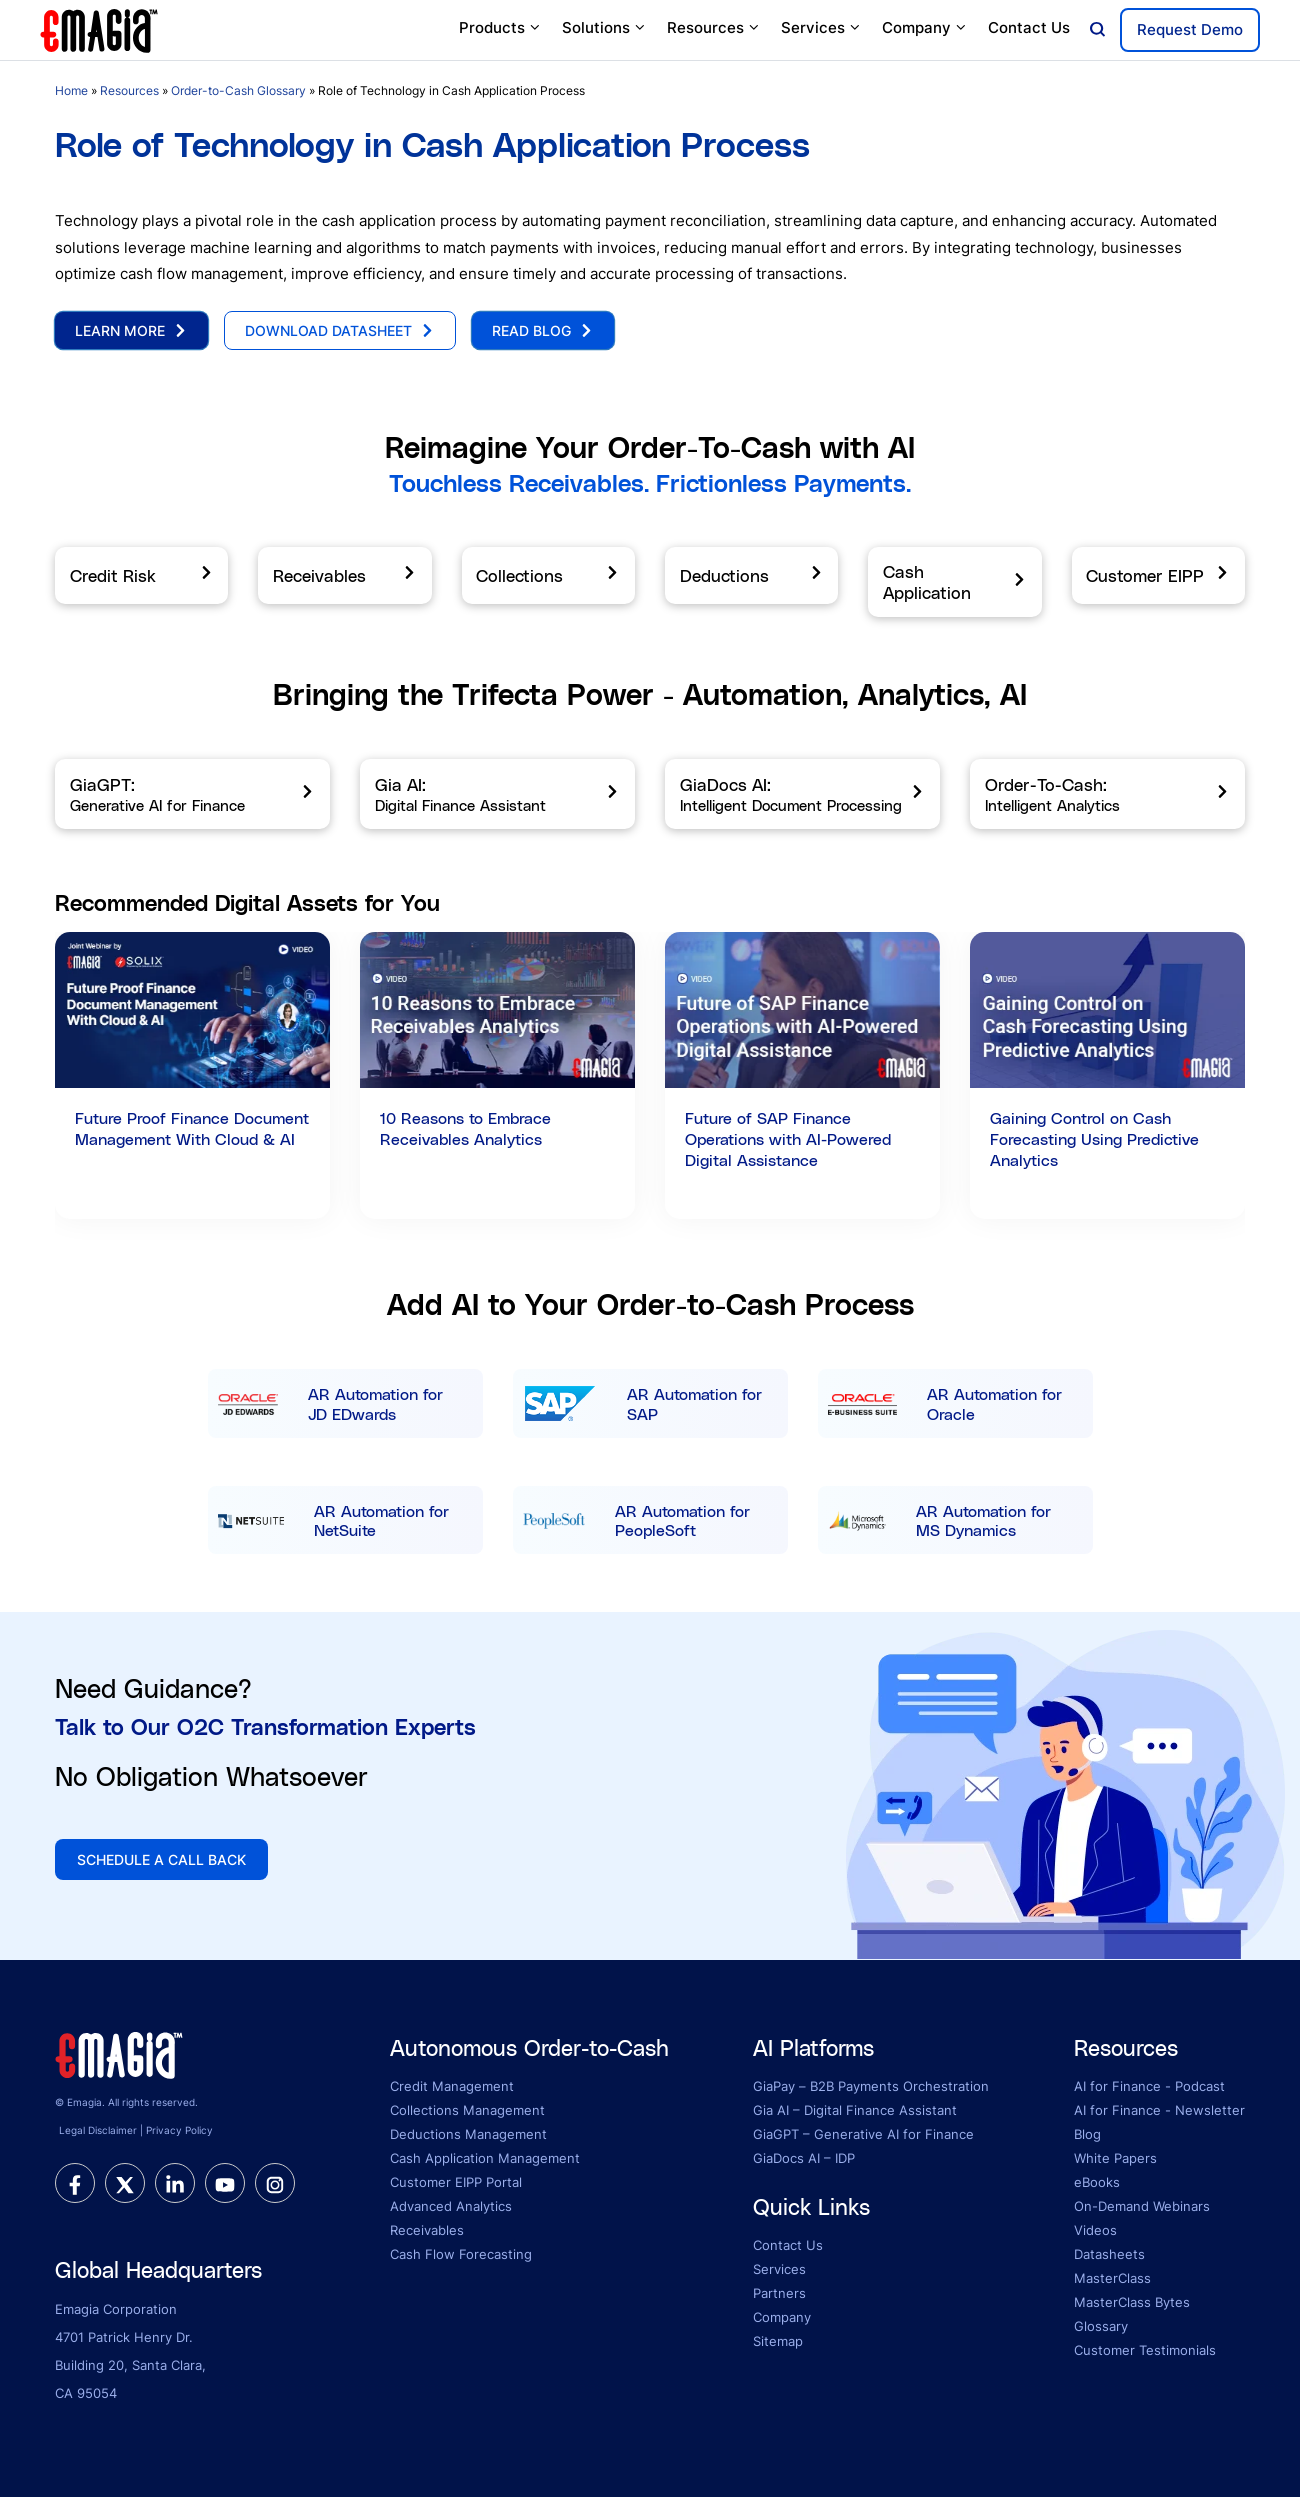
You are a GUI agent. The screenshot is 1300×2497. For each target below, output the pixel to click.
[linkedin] (175, 2183)
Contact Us (1029, 27)
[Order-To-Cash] (1107, 794)
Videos (1095, 2230)
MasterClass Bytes (1132, 2302)
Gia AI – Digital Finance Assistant (855, 2110)
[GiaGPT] (192, 794)
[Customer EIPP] (1158, 576)
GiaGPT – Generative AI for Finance (863, 2134)
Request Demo (1190, 29)
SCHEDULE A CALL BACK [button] (161, 1859)
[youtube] (225, 2183)
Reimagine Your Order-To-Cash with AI (650, 446)
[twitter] (125, 2183)
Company (925, 28)
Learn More (131, 330)
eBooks (1097, 2182)
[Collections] (548, 576)
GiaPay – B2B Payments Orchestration (871, 2086)
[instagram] (275, 2183)
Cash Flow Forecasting (461, 2254)
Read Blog (543, 330)
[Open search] (1097, 30)
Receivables (427, 2230)
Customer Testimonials (1145, 2350)
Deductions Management (468, 2134)
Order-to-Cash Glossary (238, 90)
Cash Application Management (485, 2158)
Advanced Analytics (451, 2206)
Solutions (604, 28)
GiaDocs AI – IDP (804, 2158)
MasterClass (1112, 2278)
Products (500, 28)
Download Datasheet (340, 330)
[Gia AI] (497, 794)
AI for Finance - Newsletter (1159, 2110)
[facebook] (75, 2183)
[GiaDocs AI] (802, 794)
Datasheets (1109, 2254)
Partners (779, 2293)
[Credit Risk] (141, 576)
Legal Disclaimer (98, 2130)
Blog (1087, 2134)
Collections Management (467, 2110)
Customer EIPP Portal (456, 2182)
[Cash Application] (954, 582)
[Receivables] (344, 576)
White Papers (1115, 2158)
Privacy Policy (179, 2130)
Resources (714, 28)
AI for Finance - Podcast (1149, 2086)
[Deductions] (751, 576)
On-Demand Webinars (1142, 2206)
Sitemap (778, 2341)
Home (71, 90)
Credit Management (452, 2086)
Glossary (1101, 2326)
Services (821, 28)
